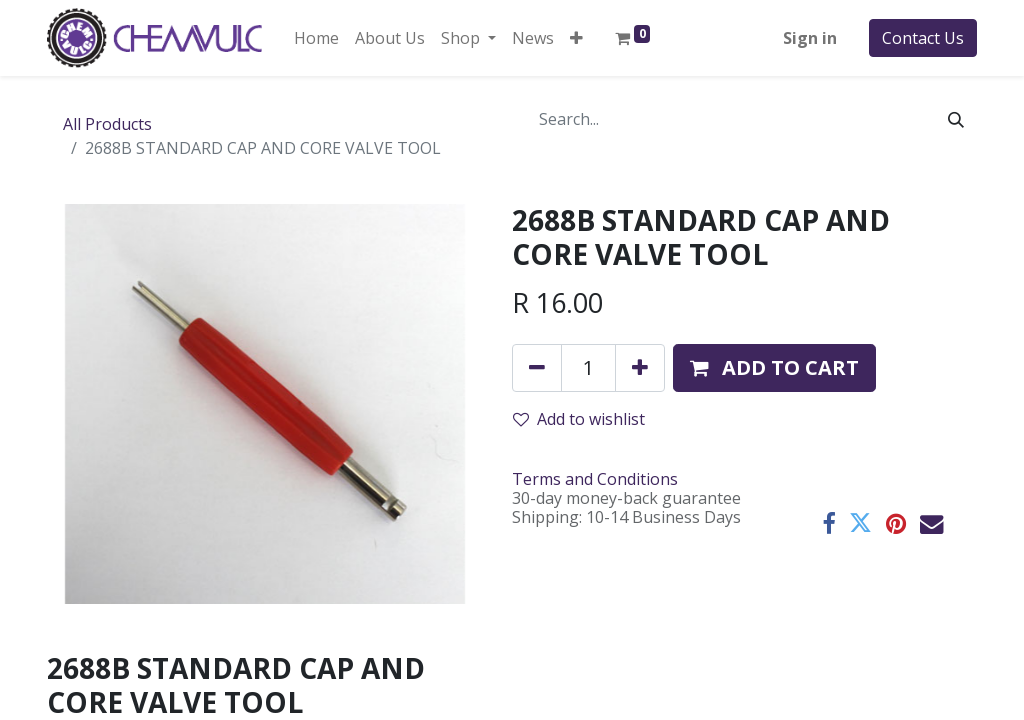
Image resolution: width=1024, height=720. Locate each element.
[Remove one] (537, 368)
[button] (576, 38)
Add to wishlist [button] (579, 419)
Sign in (810, 38)
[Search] (956, 119)
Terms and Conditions (595, 479)
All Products (107, 124)
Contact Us (923, 38)
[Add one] (640, 368)
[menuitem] (316, 38)
